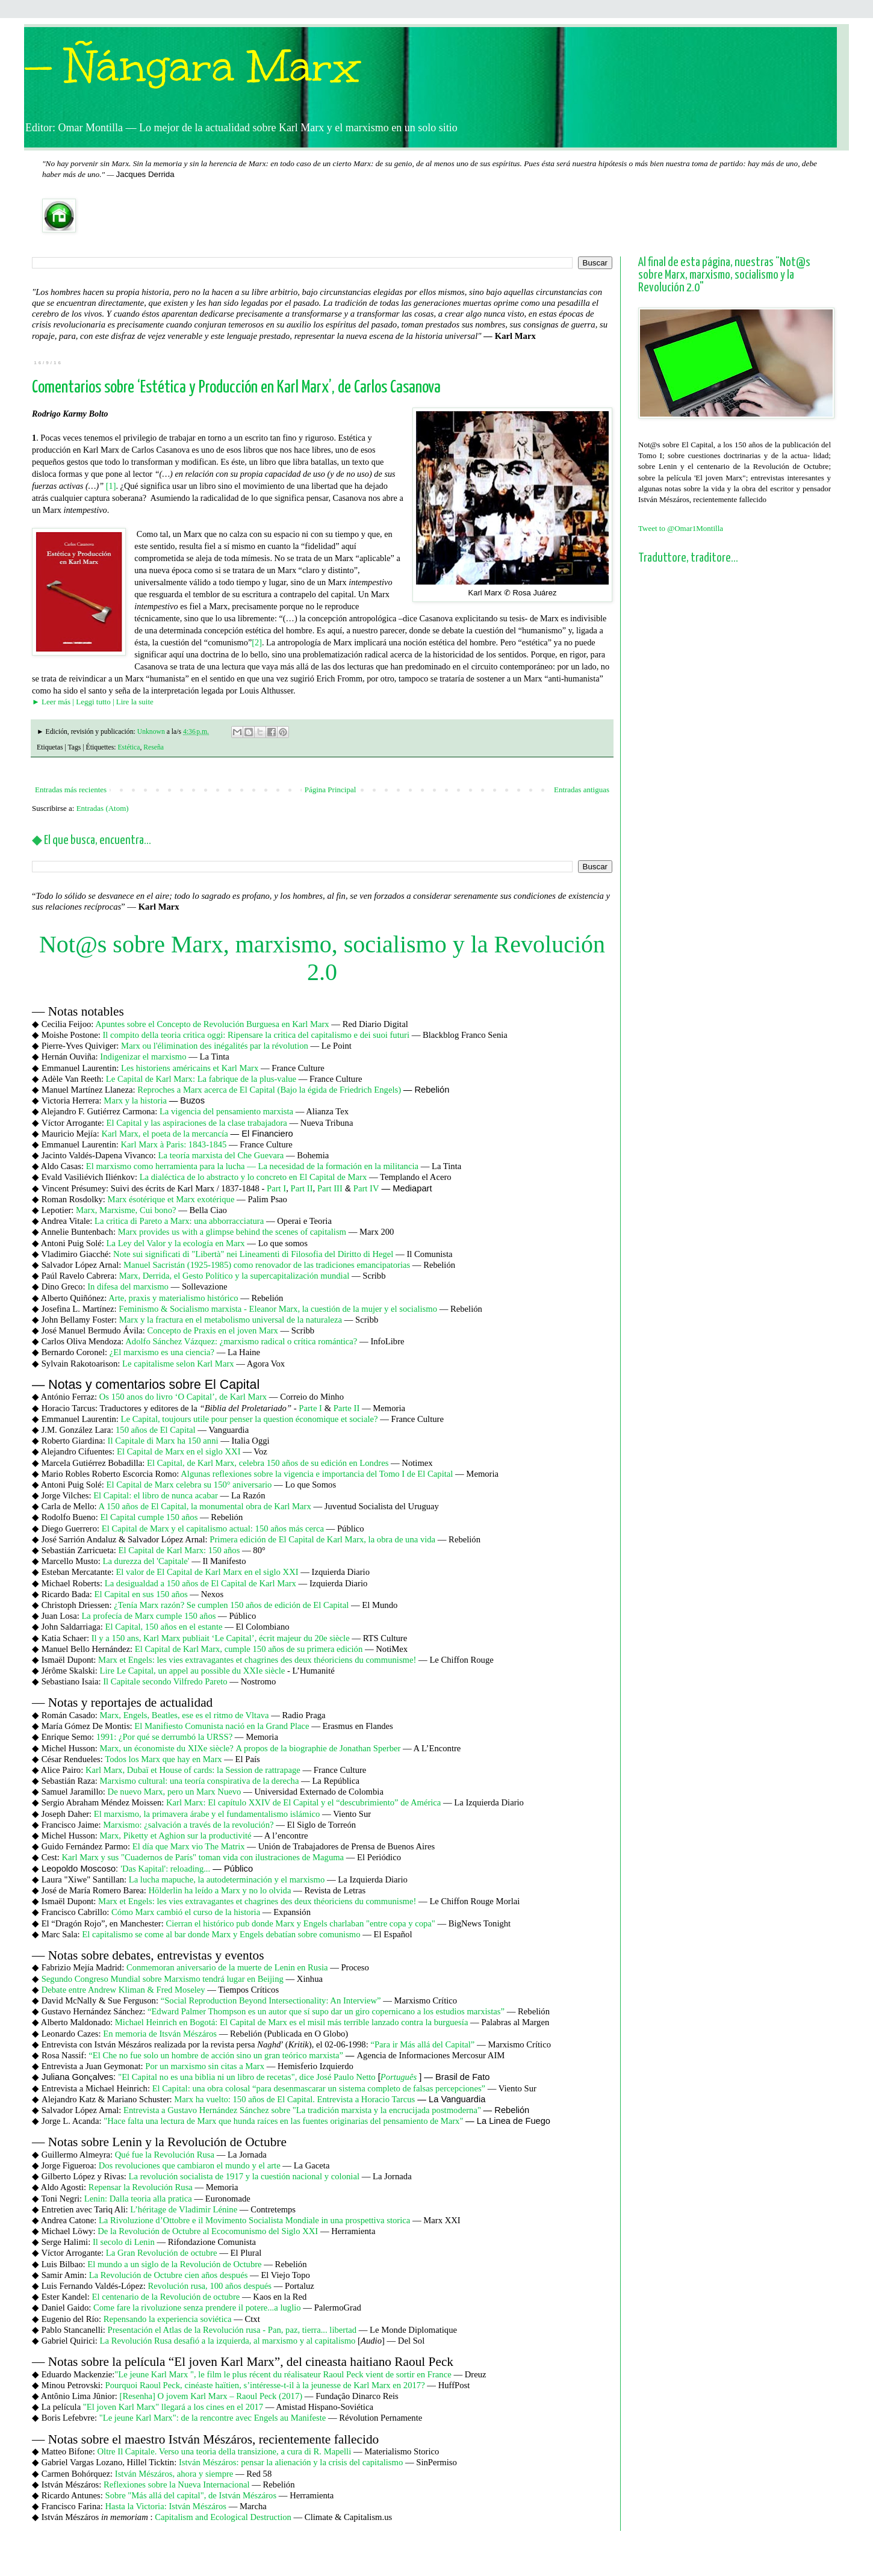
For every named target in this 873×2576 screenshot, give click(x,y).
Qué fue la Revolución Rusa (164, 2154)
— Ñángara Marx (192, 66)
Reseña (153, 747)
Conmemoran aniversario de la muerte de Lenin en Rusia (227, 1967)
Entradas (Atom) (102, 808)
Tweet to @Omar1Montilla (680, 528)
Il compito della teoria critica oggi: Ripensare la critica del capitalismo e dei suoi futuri (255, 1035)
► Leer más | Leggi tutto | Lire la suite (93, 701)
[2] (257, 642)
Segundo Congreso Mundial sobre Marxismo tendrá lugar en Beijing (163, 1979)
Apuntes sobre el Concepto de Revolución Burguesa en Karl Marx (212, 1024)
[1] (111, 486)
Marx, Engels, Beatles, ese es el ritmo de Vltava (184, 1715)
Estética (128, 747)
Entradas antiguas (581, 789)
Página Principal (330, 789)
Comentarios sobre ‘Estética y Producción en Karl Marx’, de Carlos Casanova (236, 387)
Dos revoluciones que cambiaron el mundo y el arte (190, 2165)
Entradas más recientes (71, 789)
